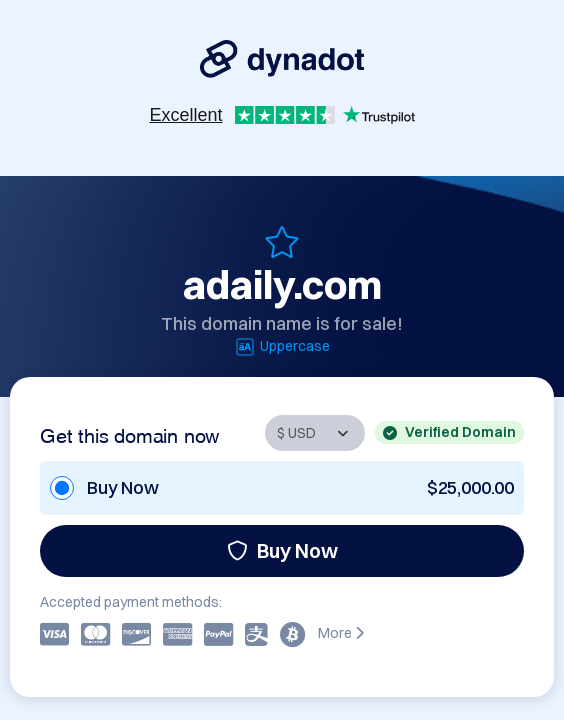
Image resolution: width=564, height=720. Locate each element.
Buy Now (282, 550)
